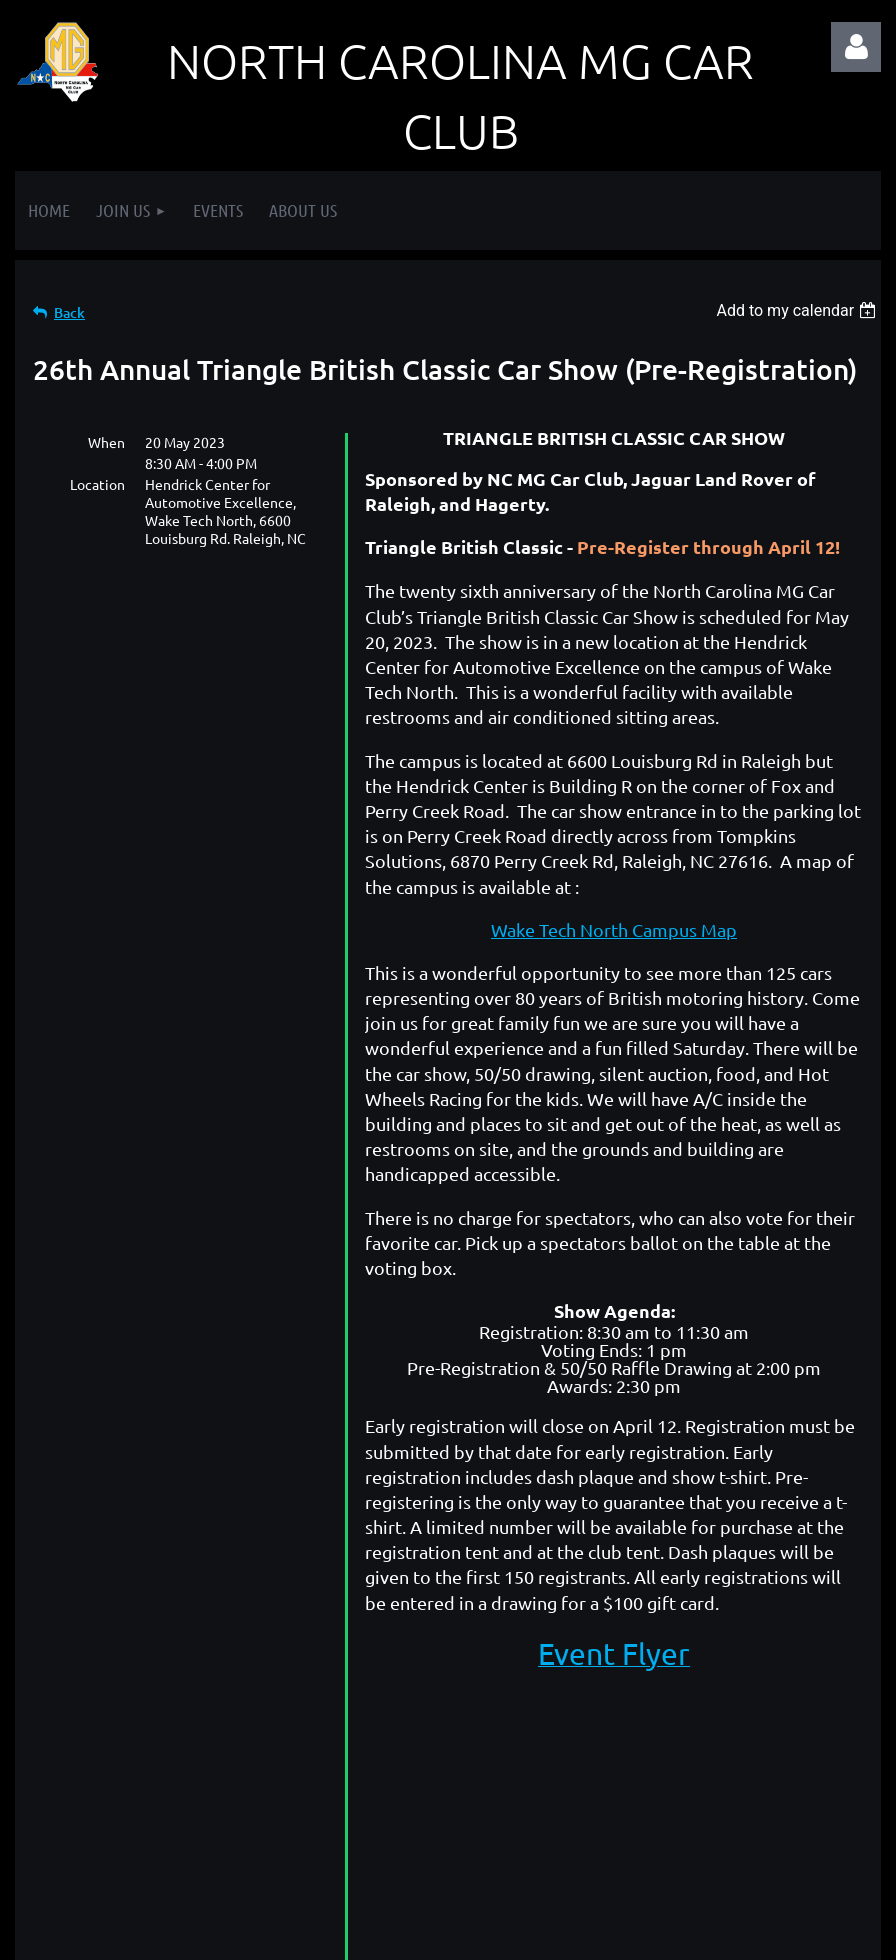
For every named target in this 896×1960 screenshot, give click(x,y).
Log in (856, 47)
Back (69, 312)
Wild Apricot (642, 1934)
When (106, 442)
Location (97, 484)
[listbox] (798, 310)
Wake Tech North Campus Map (614, 929)
